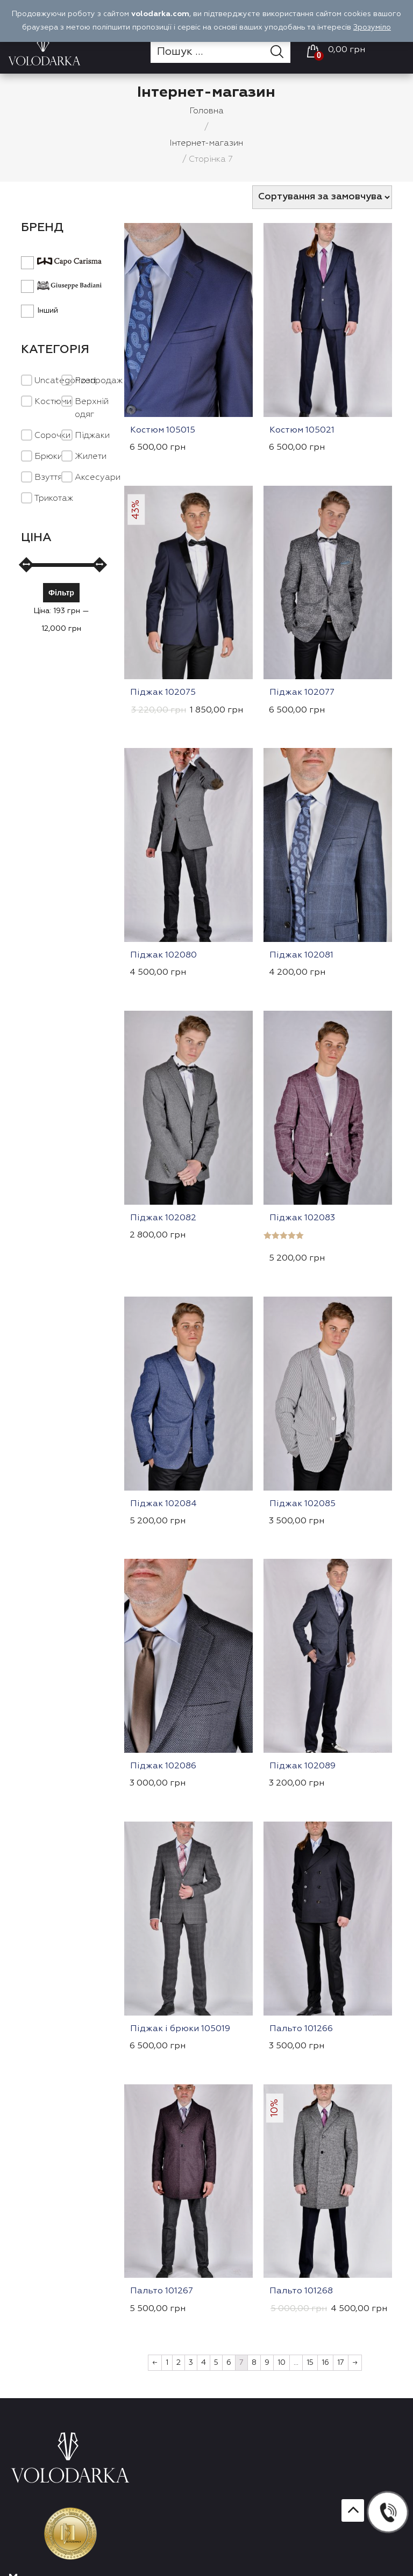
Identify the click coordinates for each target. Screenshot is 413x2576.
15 (310, 2362)
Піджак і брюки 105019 (180, 2029)
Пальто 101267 (161, 2291)
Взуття (48, 477)
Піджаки (92, 435)
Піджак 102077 (301, 692)
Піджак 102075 (163, 692)
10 (281, 2362)
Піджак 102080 (163, 955)
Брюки (48, 456)
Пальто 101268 (301, 2291)
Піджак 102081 (301, 955)
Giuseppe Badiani (61, 285)
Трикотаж (53, 498)
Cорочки (52, 435)
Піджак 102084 (163, 1504)
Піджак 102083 (302, 1218)
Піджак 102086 (163, 1766)
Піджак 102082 (163, 1218)
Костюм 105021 (301, 430)
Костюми (53, 402)
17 (340, 2362)
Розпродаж (99, 381)
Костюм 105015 (162, 430)
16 (325, 2362)
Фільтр (61, 592)
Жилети (90, 456)
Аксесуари (97, 477)
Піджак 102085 (302, 1504)
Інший (39, 310)
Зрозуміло (372, 27)
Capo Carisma (61, 261)
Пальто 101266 (301, 2029)
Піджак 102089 (302, 1766)
